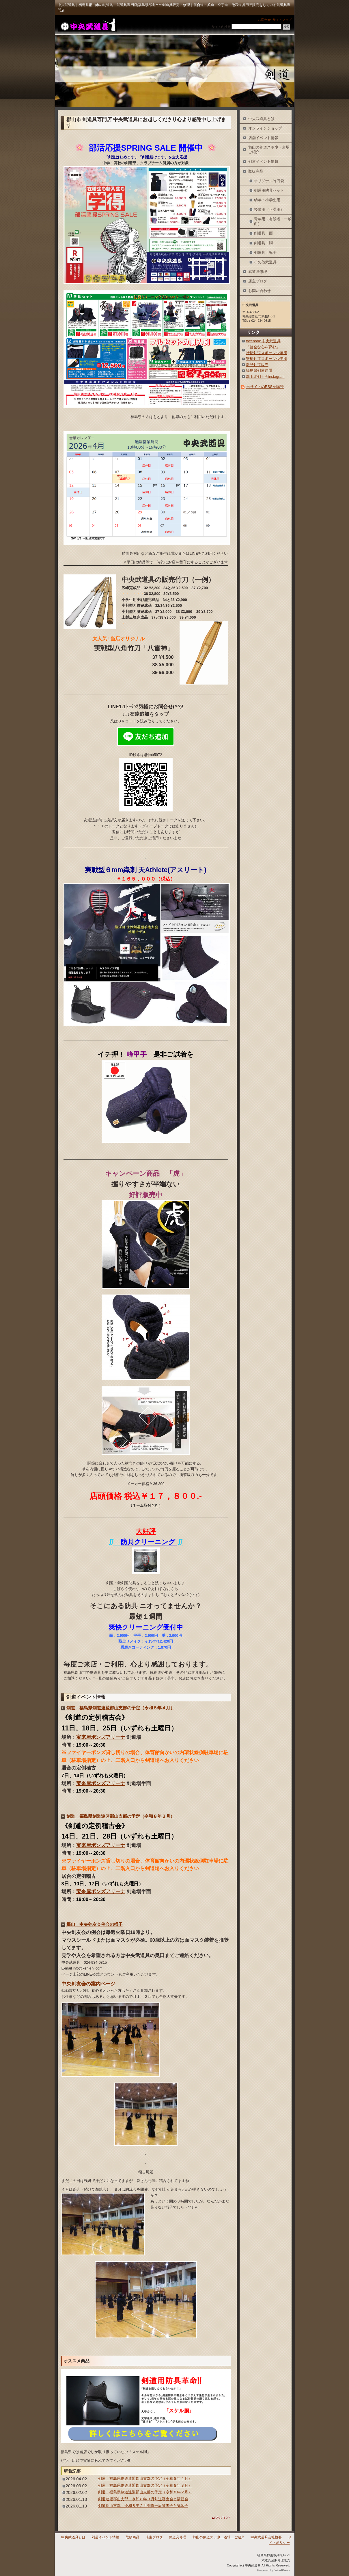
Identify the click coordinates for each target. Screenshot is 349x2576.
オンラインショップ (265, 128)
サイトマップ (282, 19)
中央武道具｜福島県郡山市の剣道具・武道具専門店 (87, 25)
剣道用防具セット (269, 190)
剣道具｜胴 (263, 243)
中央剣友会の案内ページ (88, 1984)
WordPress (282, 2570)
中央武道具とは (261, 118)
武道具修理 (257, 271)
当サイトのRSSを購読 (265, 386)
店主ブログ (257, 281)
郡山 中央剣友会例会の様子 (94, 1924)
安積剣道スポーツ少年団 (266, 358)
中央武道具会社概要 (266, 2537)
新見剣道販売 (257, 365)
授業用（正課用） (269, 209)
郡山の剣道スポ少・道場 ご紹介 (270, 149)
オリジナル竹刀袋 (269, 181)
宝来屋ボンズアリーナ (100, 1737)
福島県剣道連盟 (259, 370)
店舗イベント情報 (263, 138)
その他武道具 (265, 262)
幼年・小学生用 (267, 200)
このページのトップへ (216, 2517)
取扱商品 (255, 171)
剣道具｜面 (263, 233)
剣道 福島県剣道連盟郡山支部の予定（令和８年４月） (120, 1708)
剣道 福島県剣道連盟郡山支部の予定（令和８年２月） (145, 2492)
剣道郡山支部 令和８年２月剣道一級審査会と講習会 (143, 2505)
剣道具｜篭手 (265, 252)
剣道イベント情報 (263, 161)
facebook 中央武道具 (263, 341)
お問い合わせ (259, 291)
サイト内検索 (221, 26)
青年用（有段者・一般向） (273, 221)
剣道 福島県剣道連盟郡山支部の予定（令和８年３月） (120, 1816)
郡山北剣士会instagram (265, 376)
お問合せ (264, 19)
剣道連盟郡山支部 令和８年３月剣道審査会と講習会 (143, 2499)
